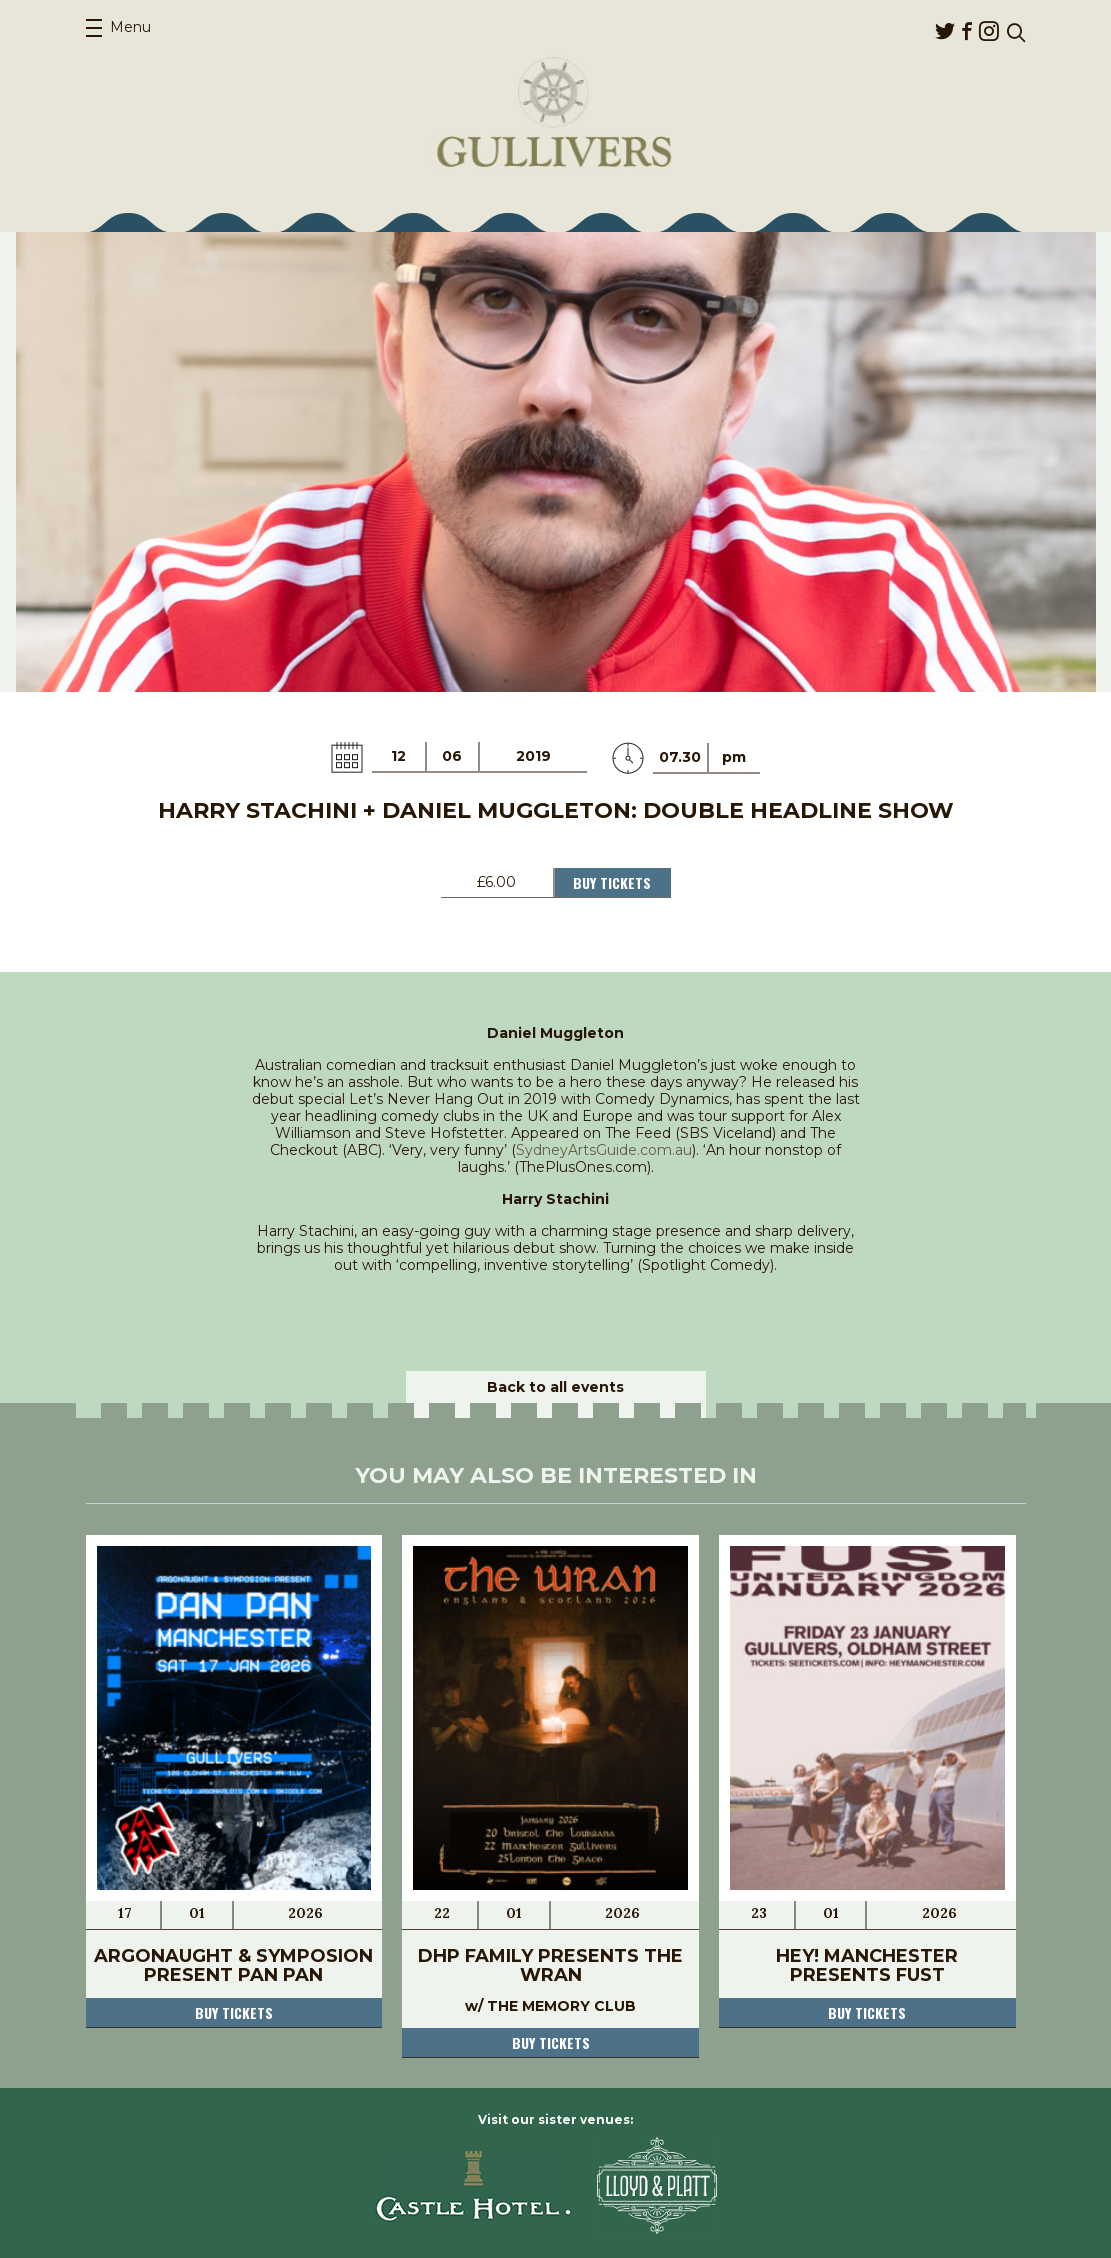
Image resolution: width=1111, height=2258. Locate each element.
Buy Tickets (612, 882)
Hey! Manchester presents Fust (867, 1965)
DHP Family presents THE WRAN (550, 1965)
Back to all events (555, 1387)
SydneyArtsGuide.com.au (604, 1150)
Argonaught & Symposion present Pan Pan (233, 1965)
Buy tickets (234, 2012)
